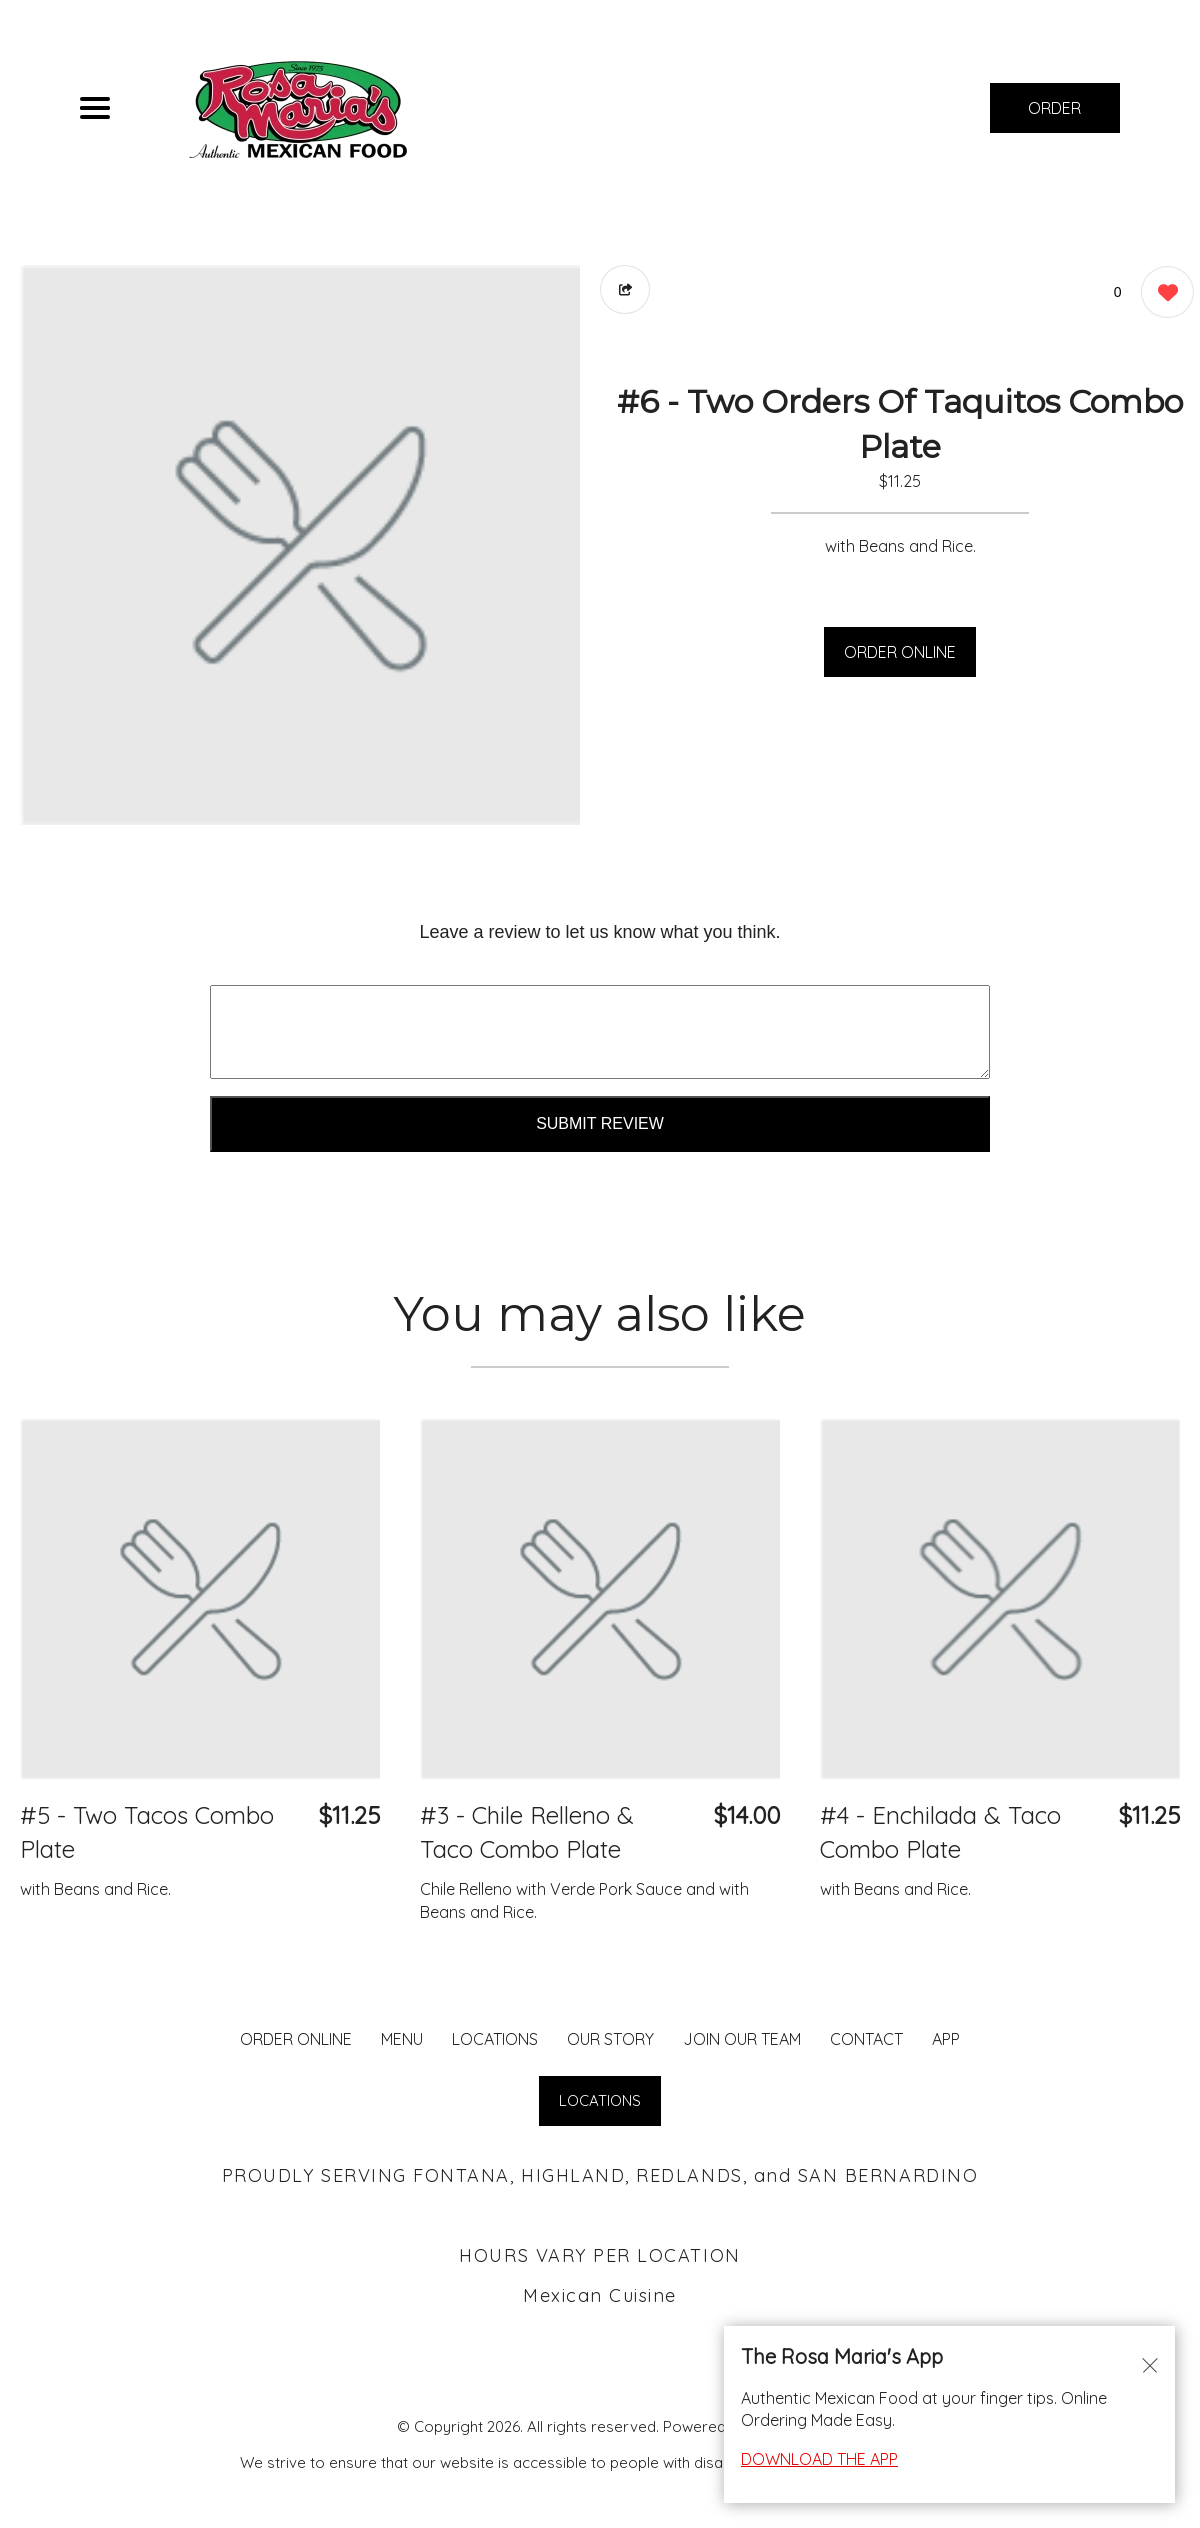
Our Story (610, 2039)
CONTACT (866, 2039)
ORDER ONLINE (900, 652)
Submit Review (600, 1123)
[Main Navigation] (95, 108)
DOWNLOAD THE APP (819, 2459)
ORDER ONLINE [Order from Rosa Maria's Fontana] (296, 2039)
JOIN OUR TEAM (742, 2039)
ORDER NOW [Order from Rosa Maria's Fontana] (1054, 115)
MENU (402, 2039)
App (946, 2039)
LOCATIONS (495, 2039)
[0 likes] (1162, 294)
